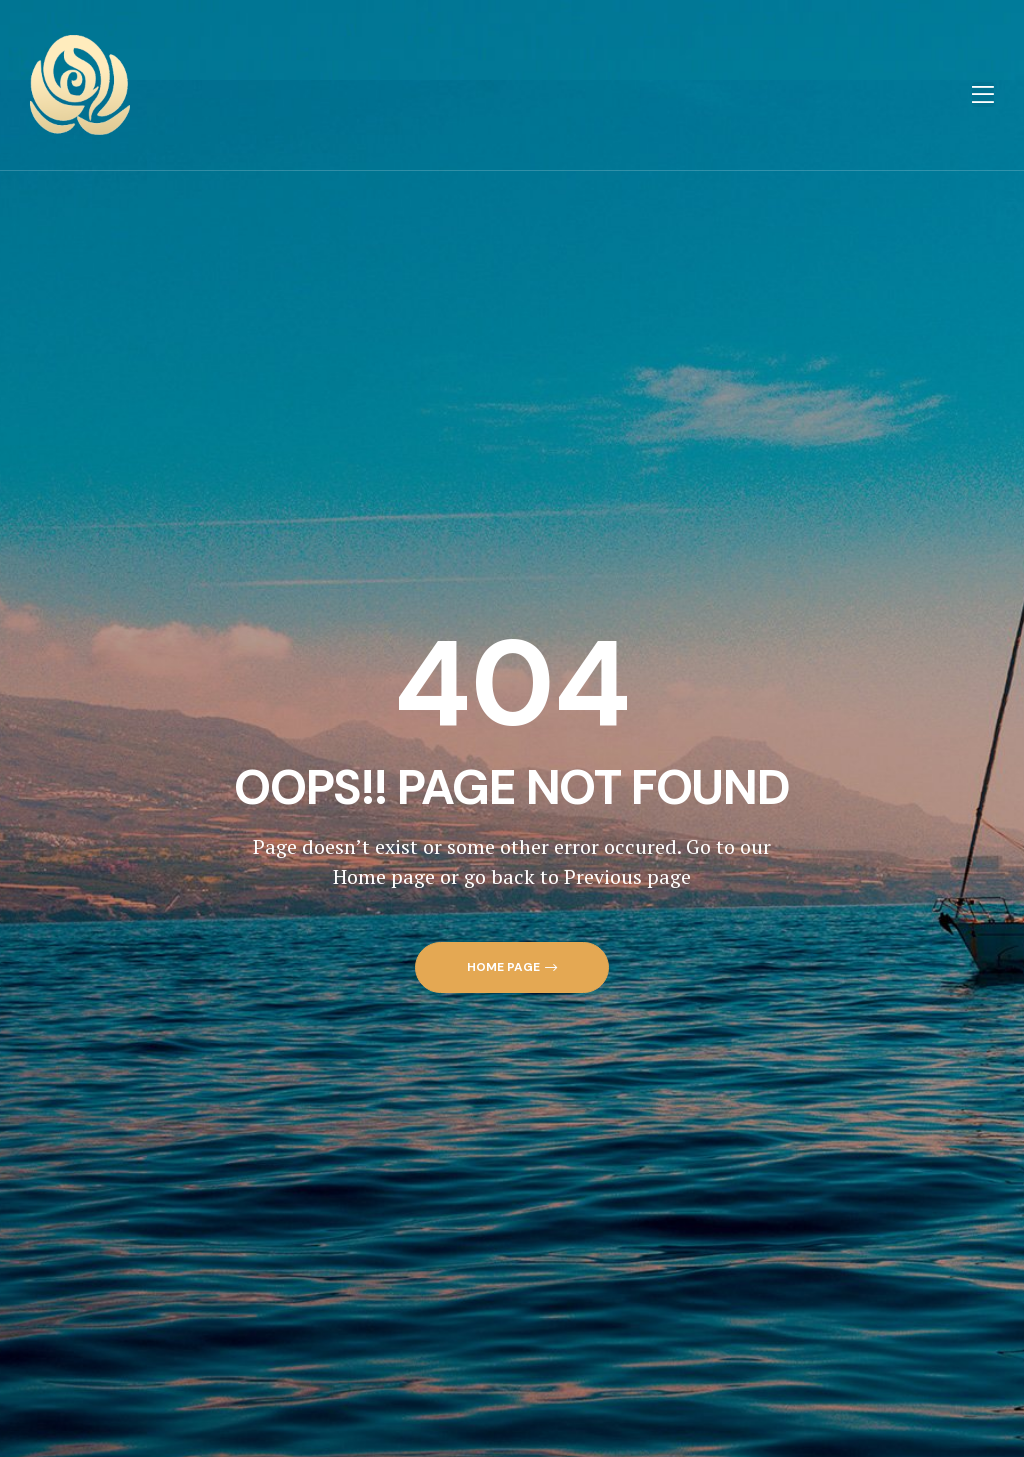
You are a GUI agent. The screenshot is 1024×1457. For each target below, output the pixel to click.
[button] (512, 967)
